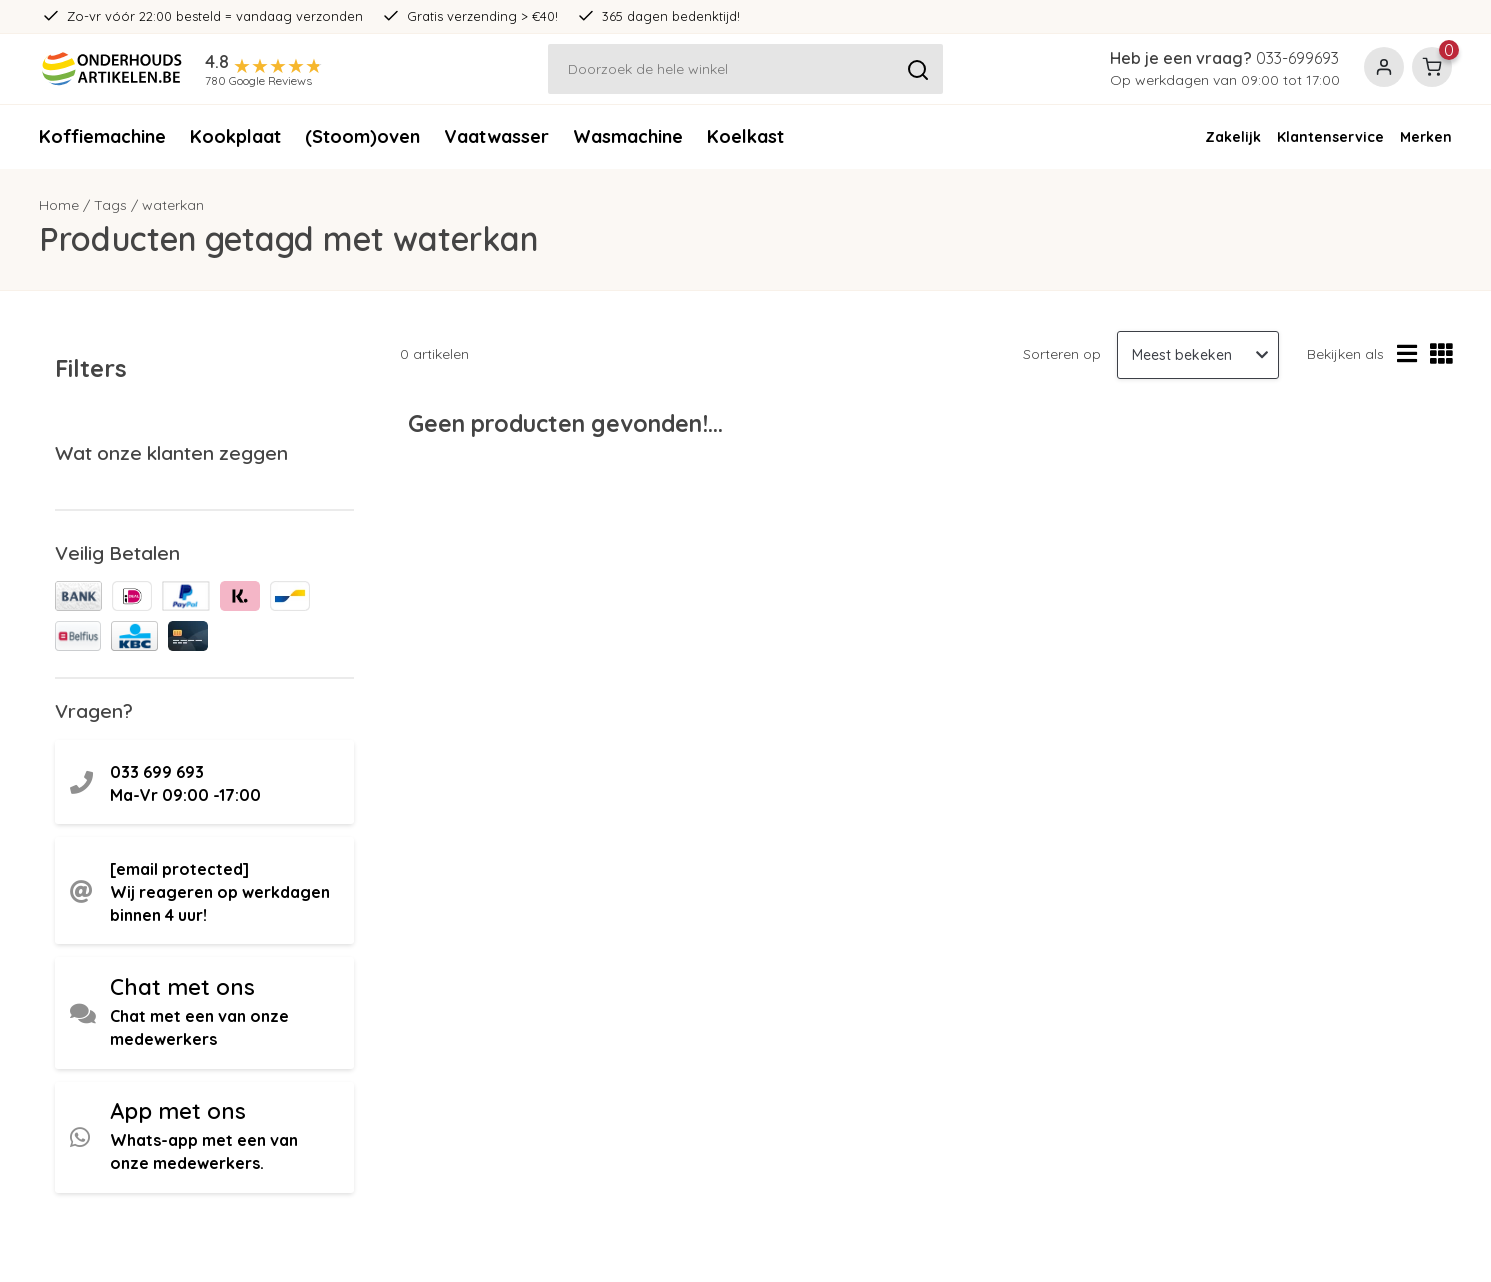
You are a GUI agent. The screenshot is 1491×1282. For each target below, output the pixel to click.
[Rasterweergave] (1441, 354)
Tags (110, 205)
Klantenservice (1330, 137)
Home (59, 205)
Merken (1426, 137)
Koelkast (745, 136)
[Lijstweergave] (1407, 354)
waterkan (173, 205)
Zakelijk (1233, 137)
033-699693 (1297, 58)
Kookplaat (235, 136)
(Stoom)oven (362, 136)
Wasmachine (628, 136)
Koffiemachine (102, 136)
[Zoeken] (746, 69)
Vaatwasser (496, 136)
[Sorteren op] (1198, 355)
